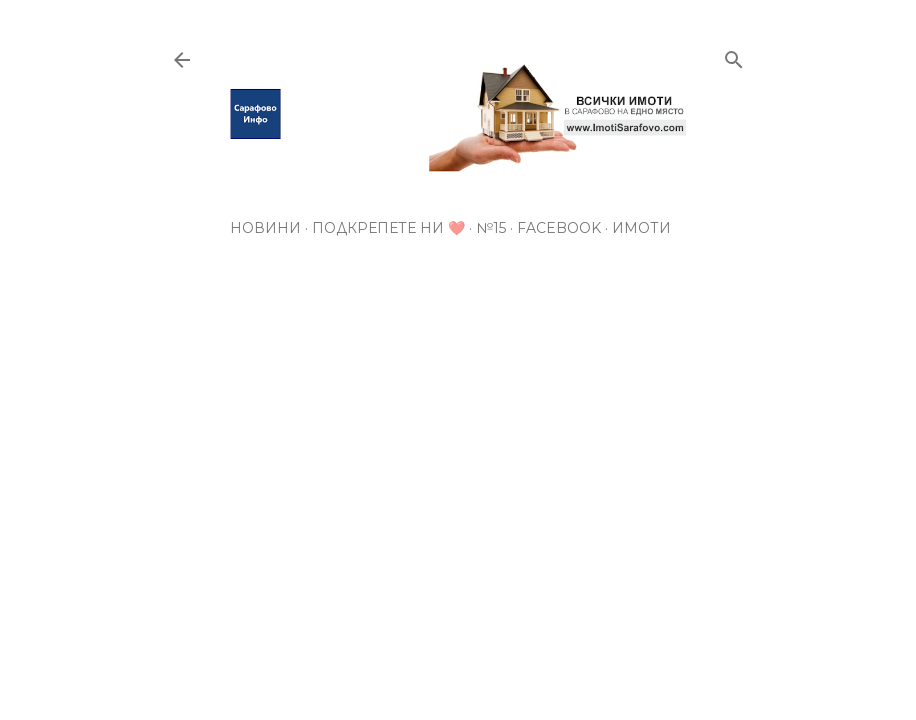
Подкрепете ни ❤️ (388, 228)
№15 (491, 228)
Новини (265, 228)
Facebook (559, 228)
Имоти (641, 228)
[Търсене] (734, 55)
